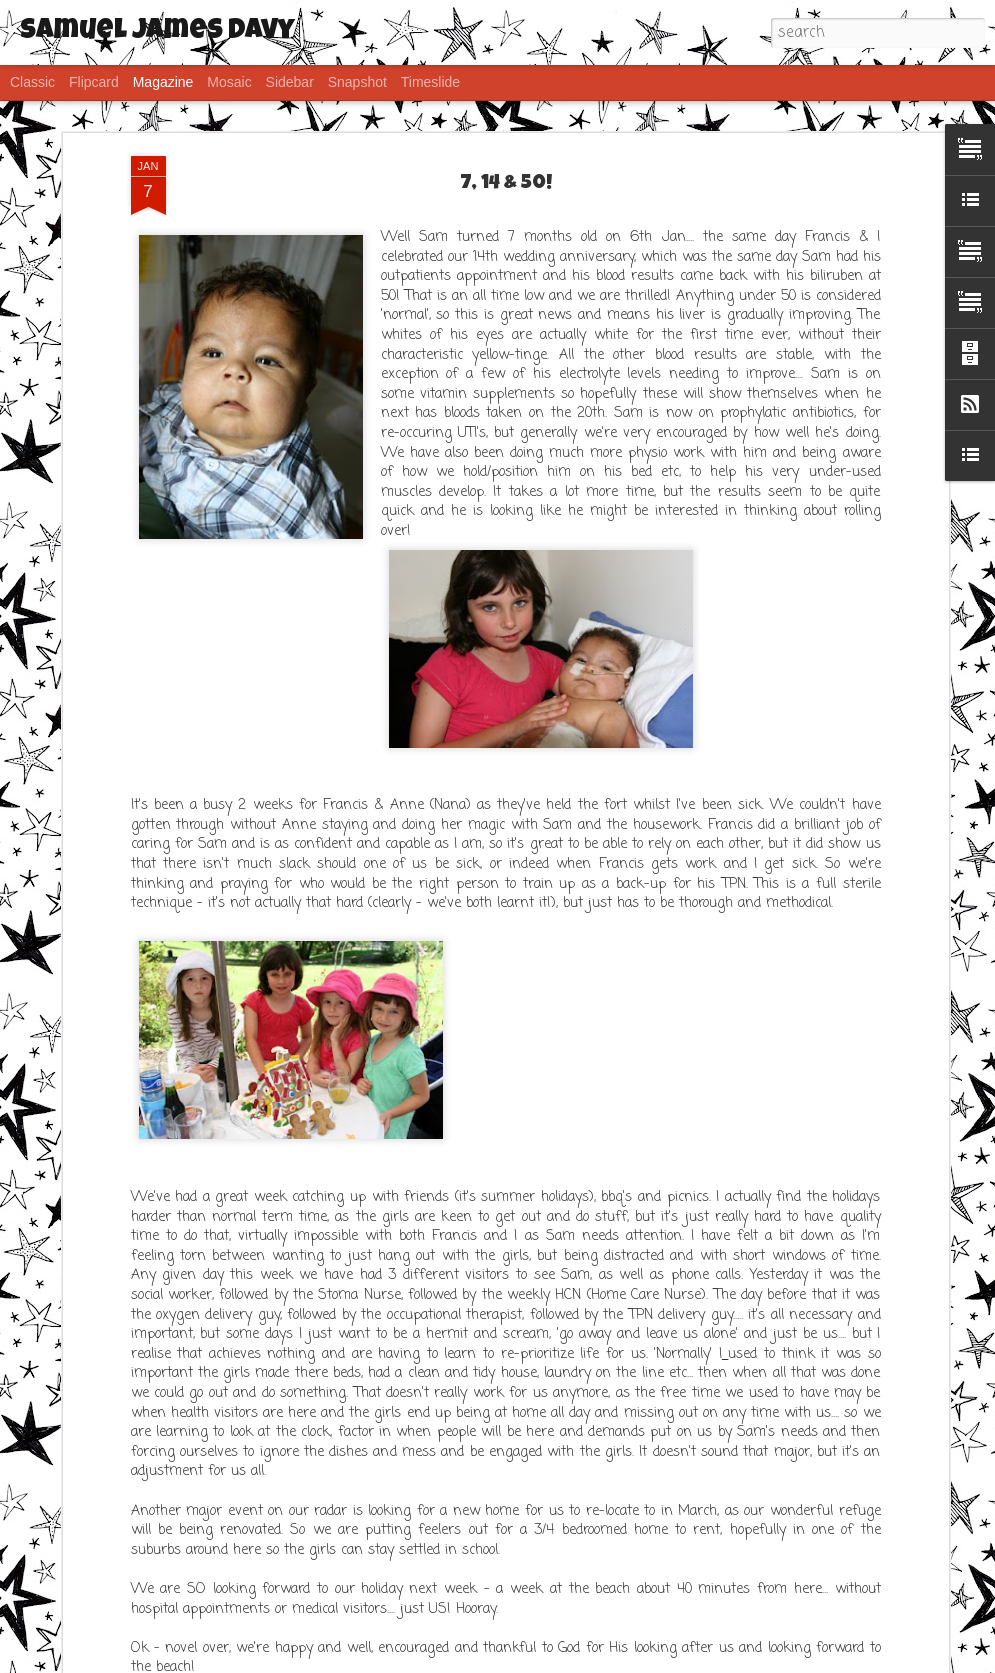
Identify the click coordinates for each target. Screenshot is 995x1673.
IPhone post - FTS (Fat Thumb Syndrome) (256, 1486)
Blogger (620, 1659)
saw (527, 1659)
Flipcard (94, 82)
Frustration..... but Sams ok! (207, 1303)
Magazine (163, 82)
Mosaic (229, 82)
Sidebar (290, 82)
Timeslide (430, 82)
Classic (32, 82)
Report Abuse (677, 1659)
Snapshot (357, 82)
